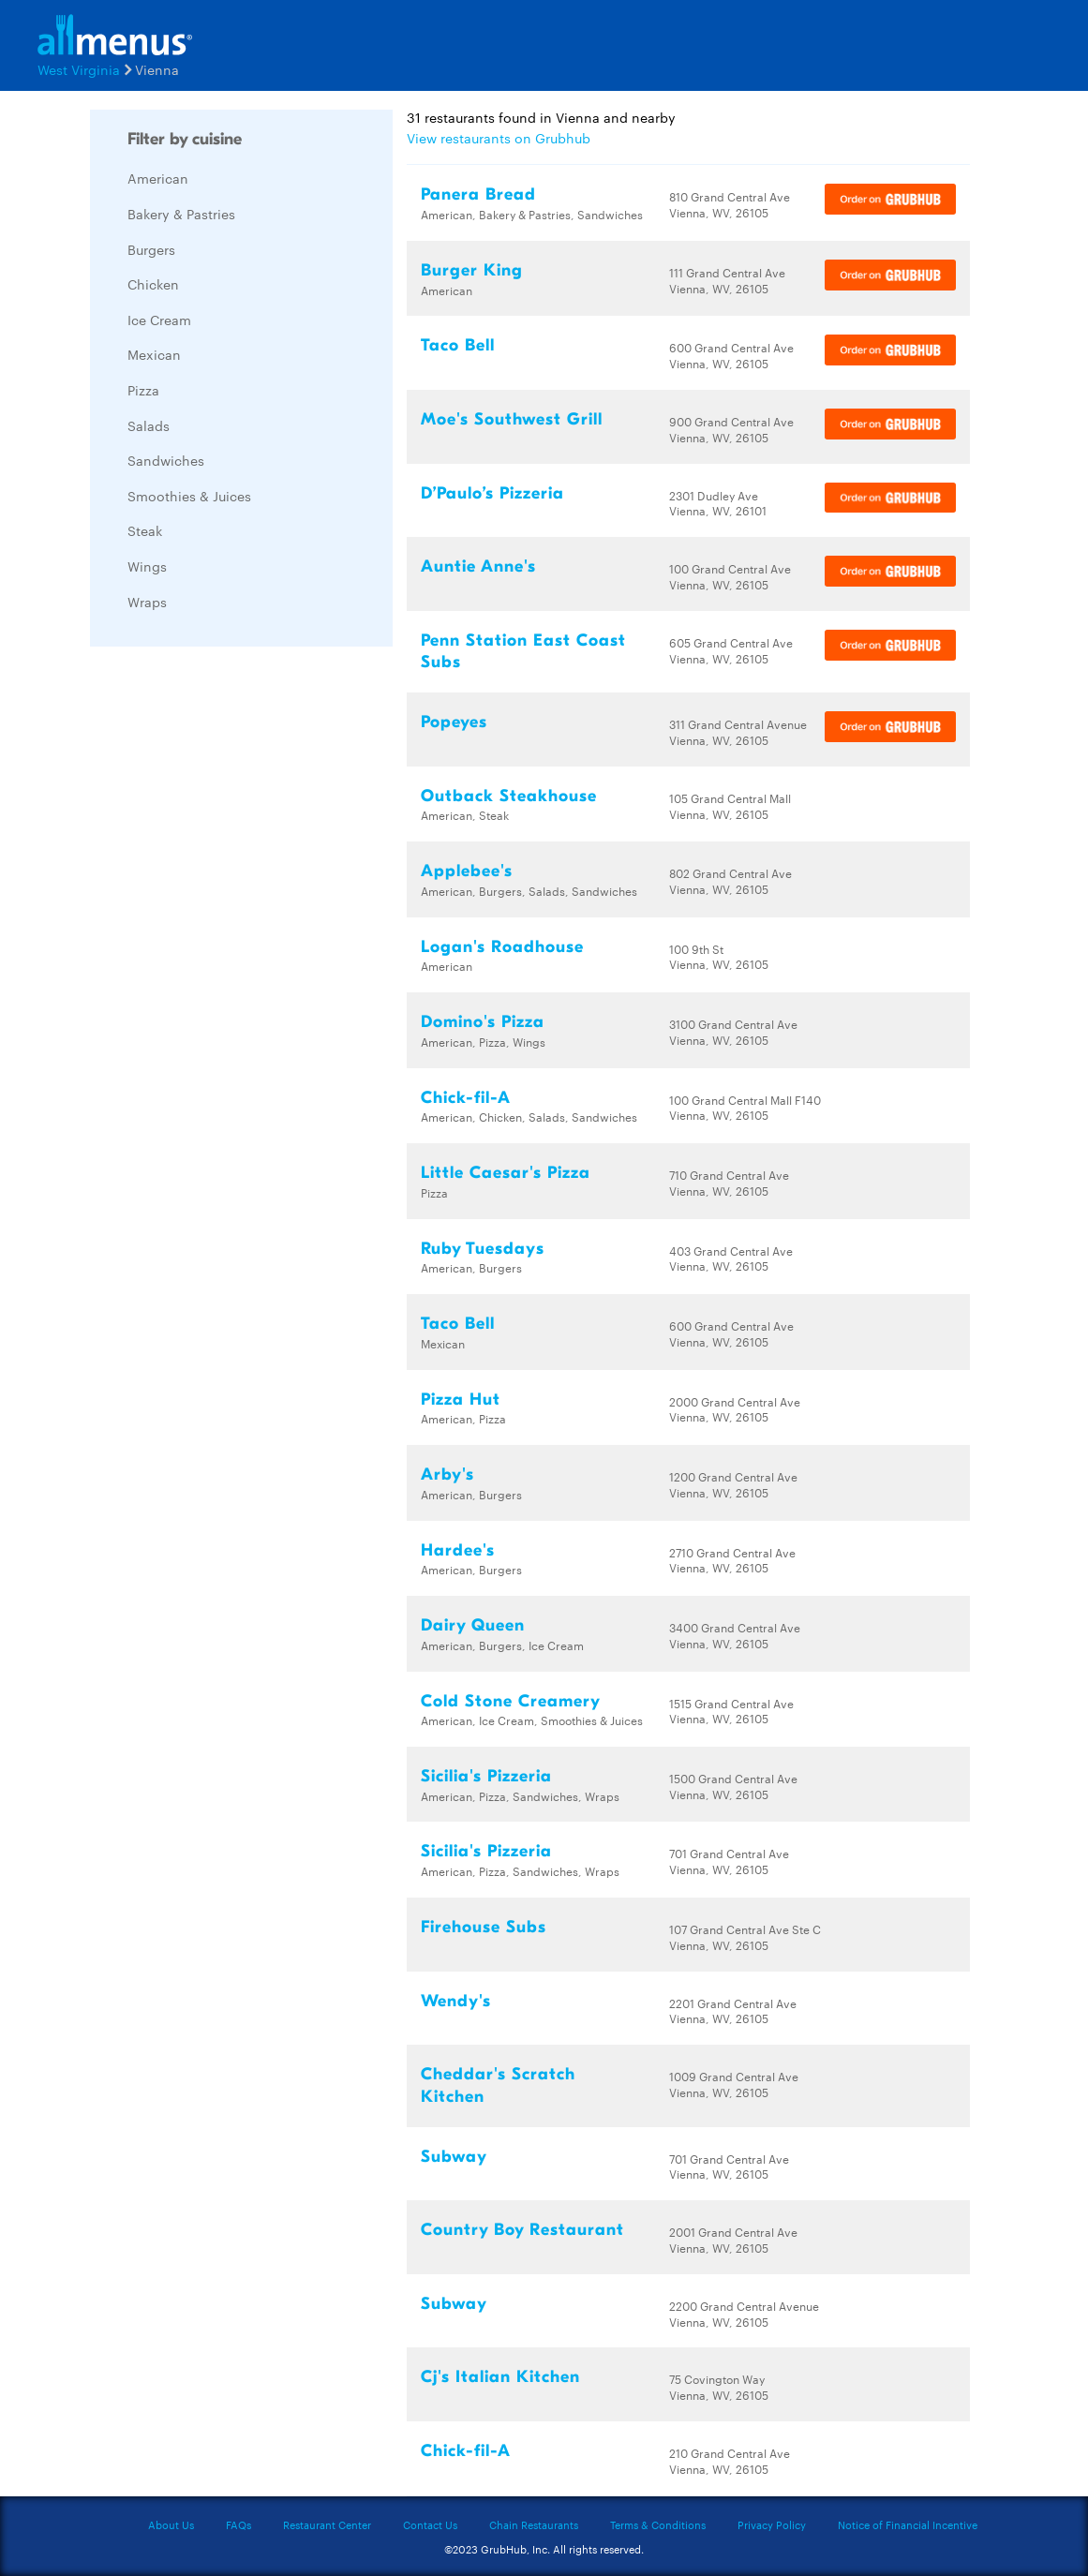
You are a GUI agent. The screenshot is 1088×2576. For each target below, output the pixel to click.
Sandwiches (165, 460)
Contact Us (430, 2524)
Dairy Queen (473, 1625)
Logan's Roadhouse (502, 947)
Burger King (472, 270)
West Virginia (78, 69)
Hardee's (458, 1550)
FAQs (238, 2524)
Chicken (153, 284)
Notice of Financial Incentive (907, 2524)
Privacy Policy (772, 2524)
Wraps (147, 601)
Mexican (154, 354)
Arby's (447, 1474)
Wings (147, 566)
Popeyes (454, 722)
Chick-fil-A (466, 1098)
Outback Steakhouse (509, 796)
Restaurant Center (327, 2524)
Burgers (151, 249)
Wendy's (456, 2001)
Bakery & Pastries (181, 213)
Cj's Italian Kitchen (500, 2377)
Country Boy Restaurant (522, 2230)
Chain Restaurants (533, 2524)
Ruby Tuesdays (482, 1248)
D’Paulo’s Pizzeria (492, 493)
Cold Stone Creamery (511, 1701)
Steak (144, 530)
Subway (454, 2157)
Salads (148, 425)
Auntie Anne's (478, 566)
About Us (171, 2524)
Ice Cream (159, 319)
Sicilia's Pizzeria (486, 1776)
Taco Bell (458, 345)
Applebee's (467, 871)
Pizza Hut (460, 1399)
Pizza (143, 389)
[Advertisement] (230, 942)
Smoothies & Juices (189, 495)
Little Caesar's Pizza (505, 1173)
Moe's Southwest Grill (512, 419)
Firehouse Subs (483, 1927)
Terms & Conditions (658, 2524)
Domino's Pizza (482, 1022)
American (157, 178)
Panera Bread (478, 194)
